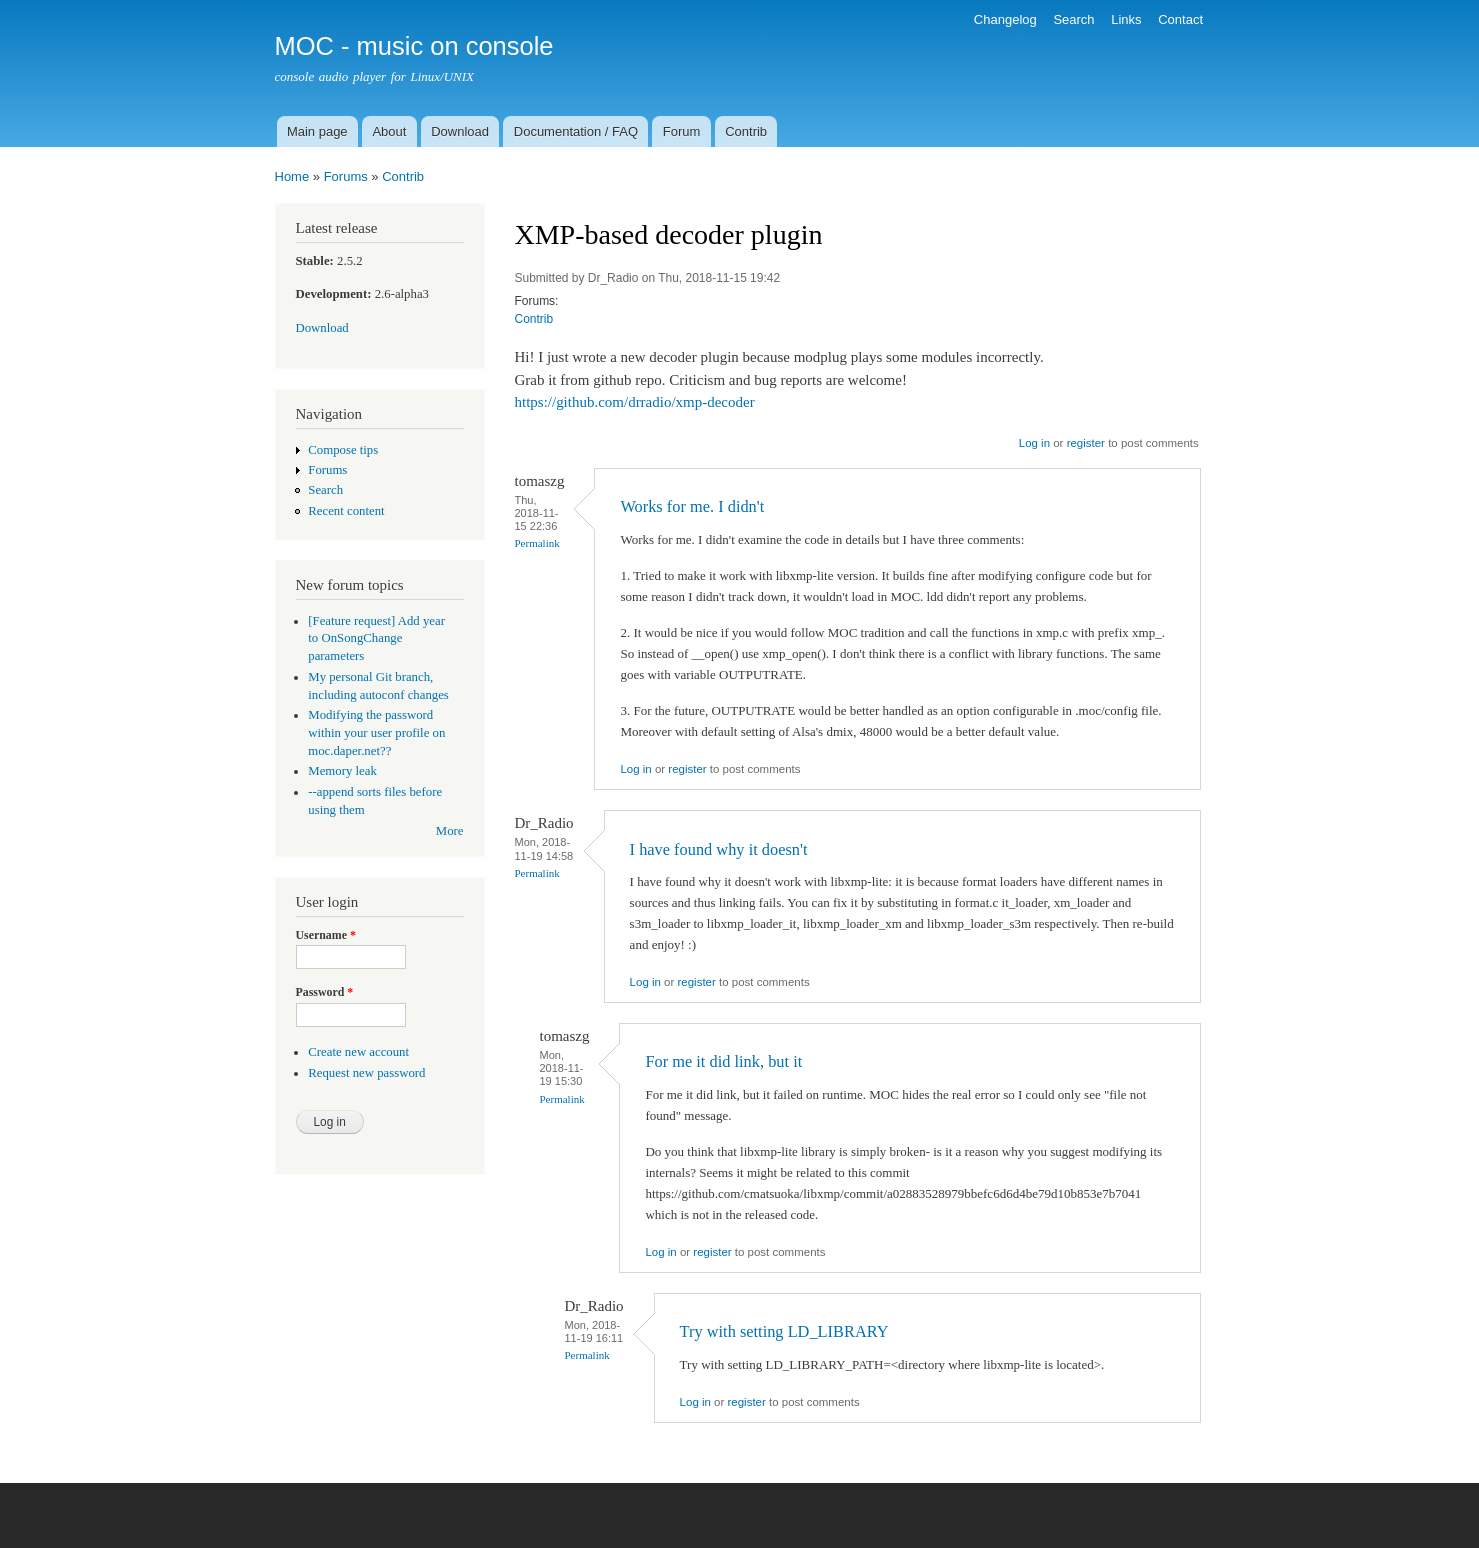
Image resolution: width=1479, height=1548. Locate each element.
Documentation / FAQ (576, 131)
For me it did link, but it (723, 1061)
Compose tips (343, 450)
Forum (682, 131)
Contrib (746, 131)
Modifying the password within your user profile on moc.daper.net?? (376, 733)
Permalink (537, 543)
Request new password (366, 1073)
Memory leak (342, 771)
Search (1073, 19)
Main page (317, 131)
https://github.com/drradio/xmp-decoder (635, 402)
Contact (1180, 19)
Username (326, 935)
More (450, 831)
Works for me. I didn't (692, 506)
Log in (1034, 443)
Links (1126, 19)
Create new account (358, 1052)
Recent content (346, 511)
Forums (346, 176)
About (389, 131)
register (1086, 443)
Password (325, 992)
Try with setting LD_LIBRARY (784, 1331)
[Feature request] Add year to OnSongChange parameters (376, 639)
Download (460, 131)
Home (292, 176)
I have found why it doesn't (719, 849)
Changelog (1005, 19)
